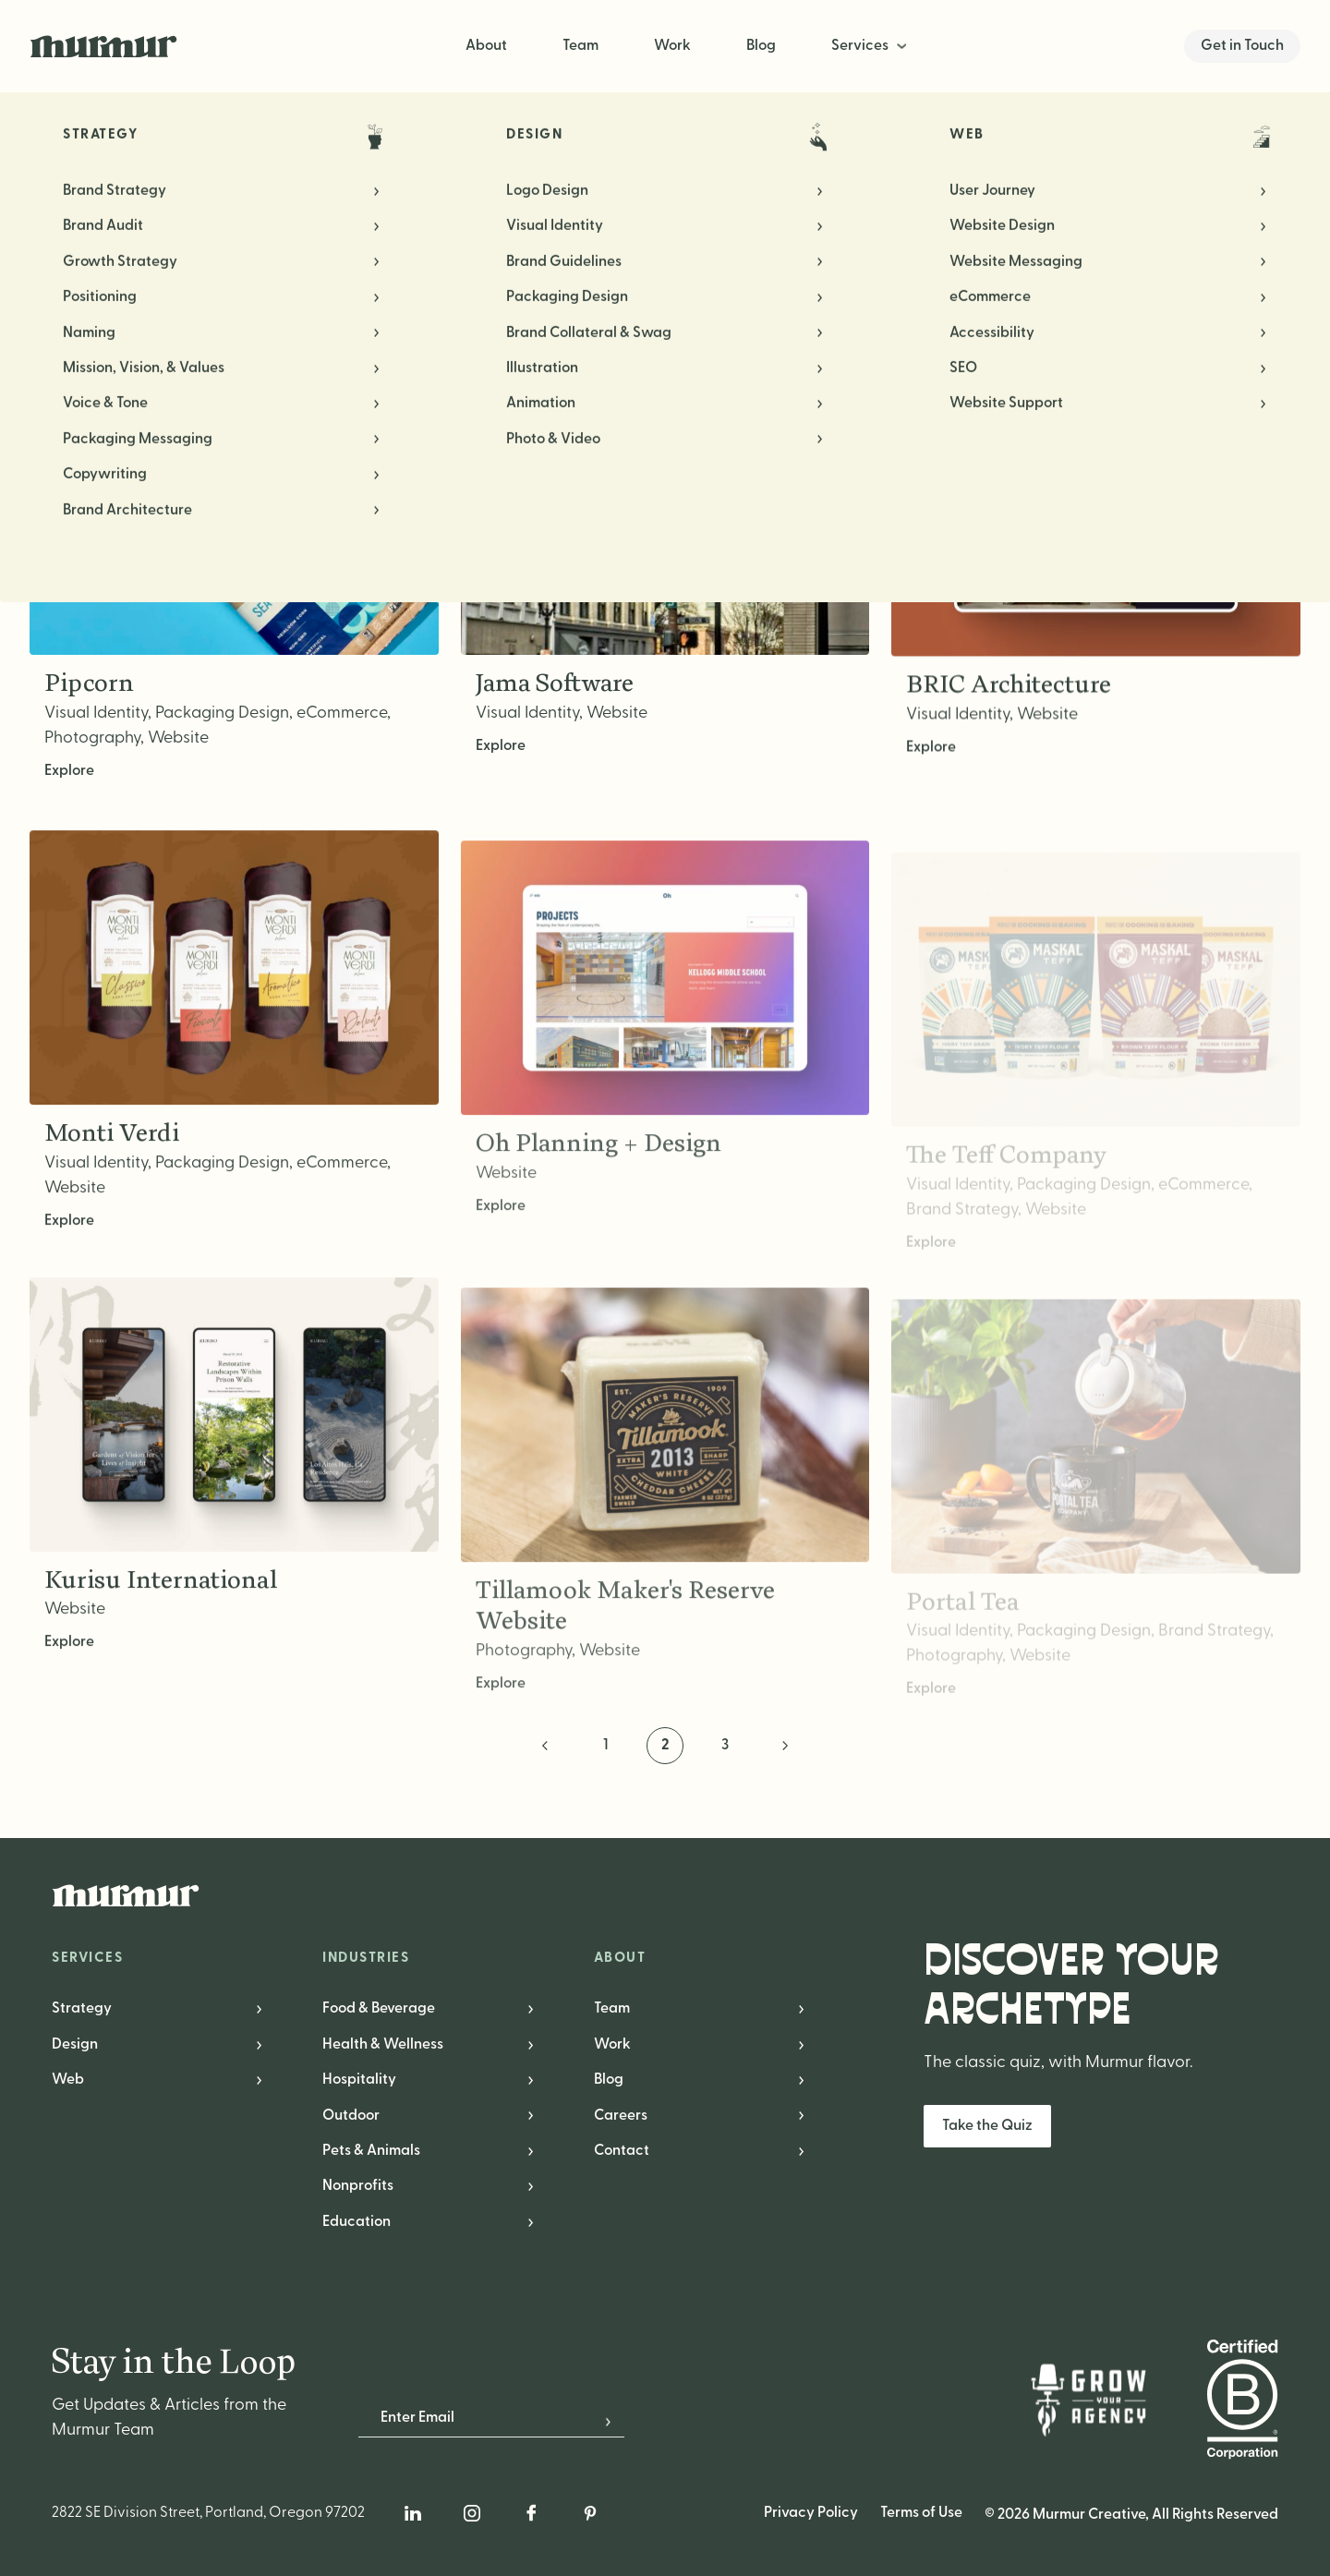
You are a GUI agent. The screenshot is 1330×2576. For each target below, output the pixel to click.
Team (580, 46)
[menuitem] (871, 46)
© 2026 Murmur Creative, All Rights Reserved (1131, 2515)
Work (672, 46)
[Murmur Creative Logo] (665, 1895)
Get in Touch (1242, 46)
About (486, 46)
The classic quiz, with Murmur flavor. (1058, 2063)
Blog (761, 46)
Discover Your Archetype (1071, 1986)
